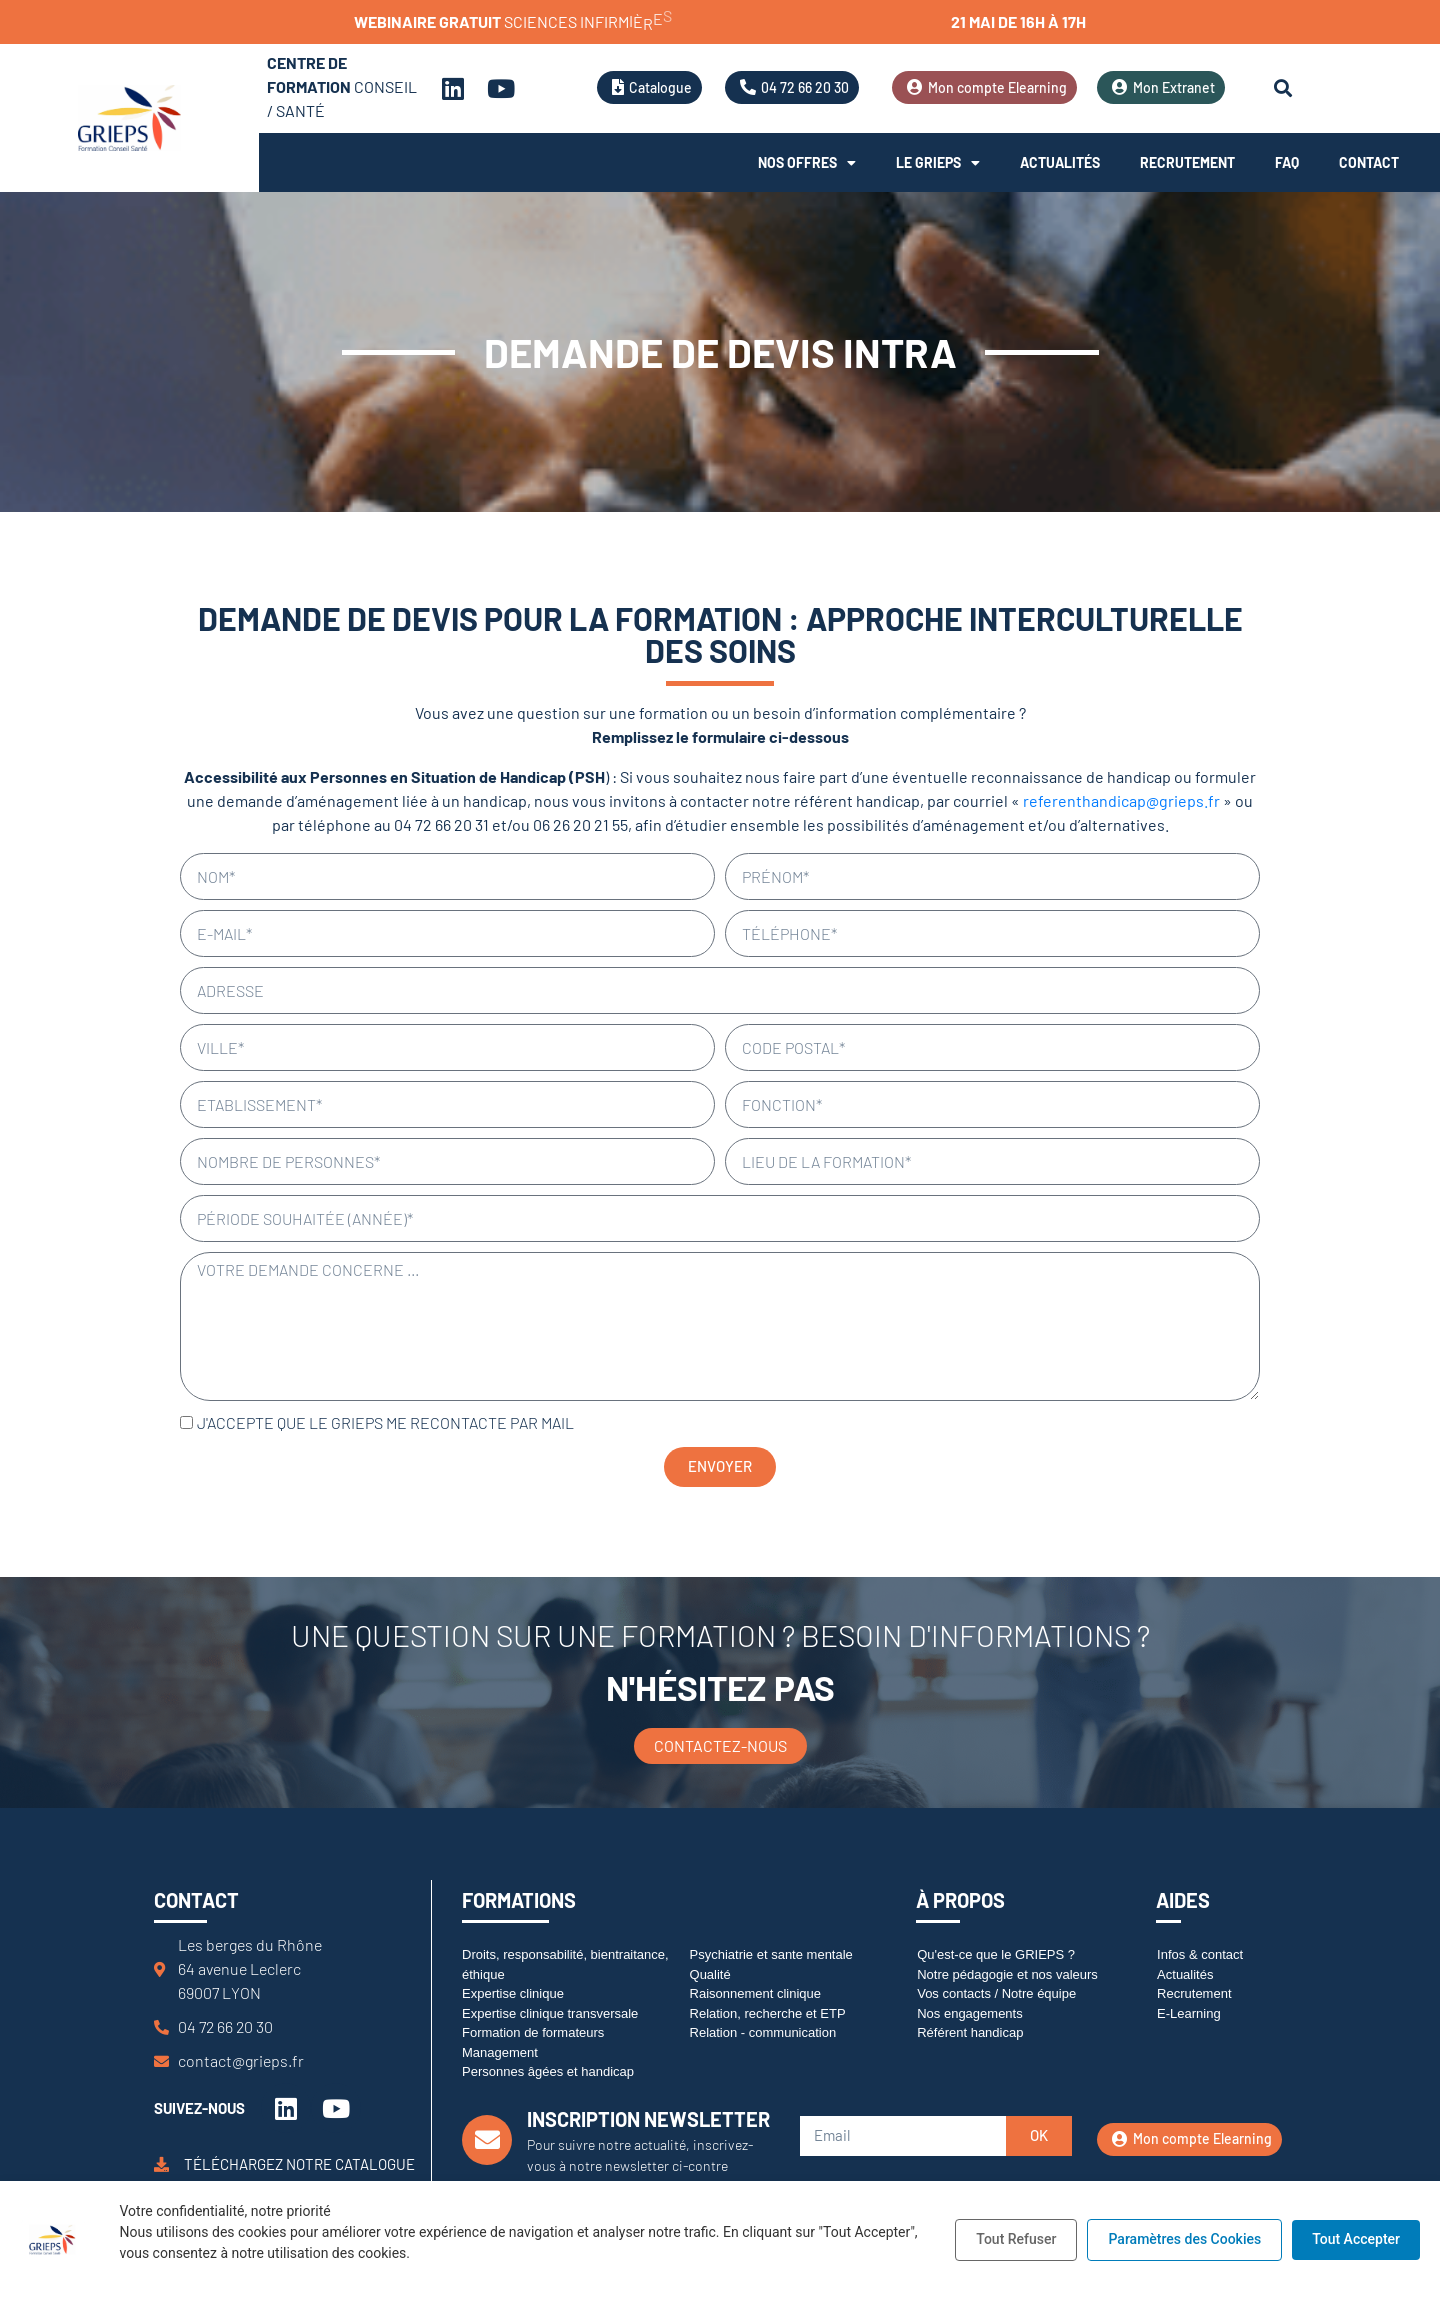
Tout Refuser (1016, 2239)
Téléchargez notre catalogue (299, 2164)
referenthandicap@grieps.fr (1121, 800)
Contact (1369, 162)
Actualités (1060, 162)
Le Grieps (938, 163)
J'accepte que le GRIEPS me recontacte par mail (385, 1422)
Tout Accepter (1356, 2239)
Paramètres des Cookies (1184, 2239)
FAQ (1287, 162)
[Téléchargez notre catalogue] (161, 2164)
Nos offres (807, 163)
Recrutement (1187, 162)
